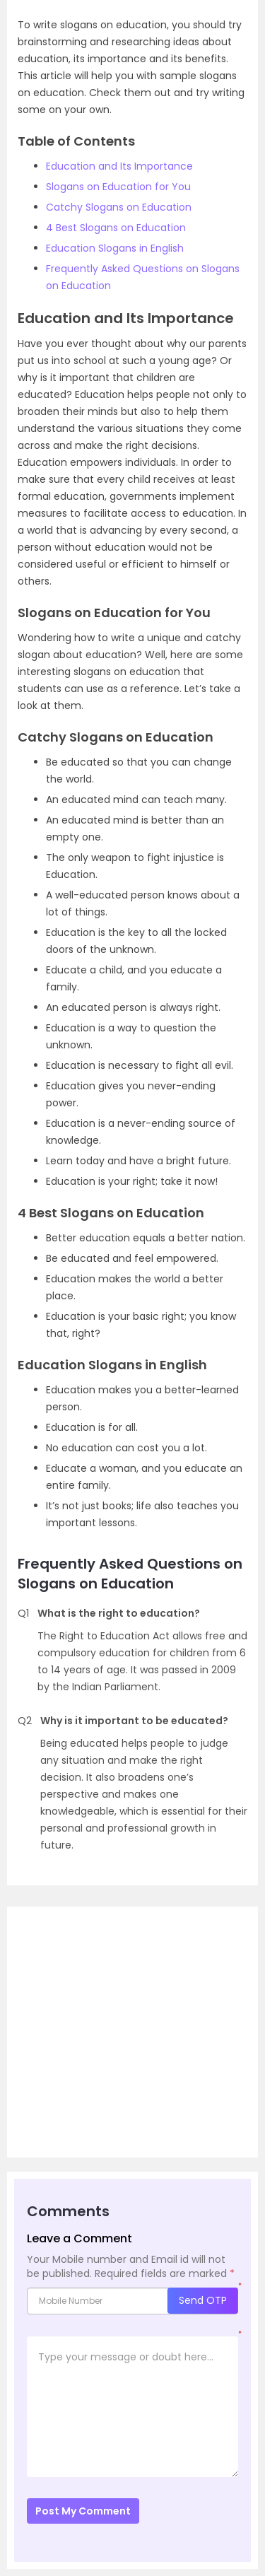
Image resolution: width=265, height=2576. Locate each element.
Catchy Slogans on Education (119, 207)
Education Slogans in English (115, 248)
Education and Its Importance (119, 166)
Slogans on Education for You (118, 187)
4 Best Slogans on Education (116, 228)
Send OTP (203, 2300)
